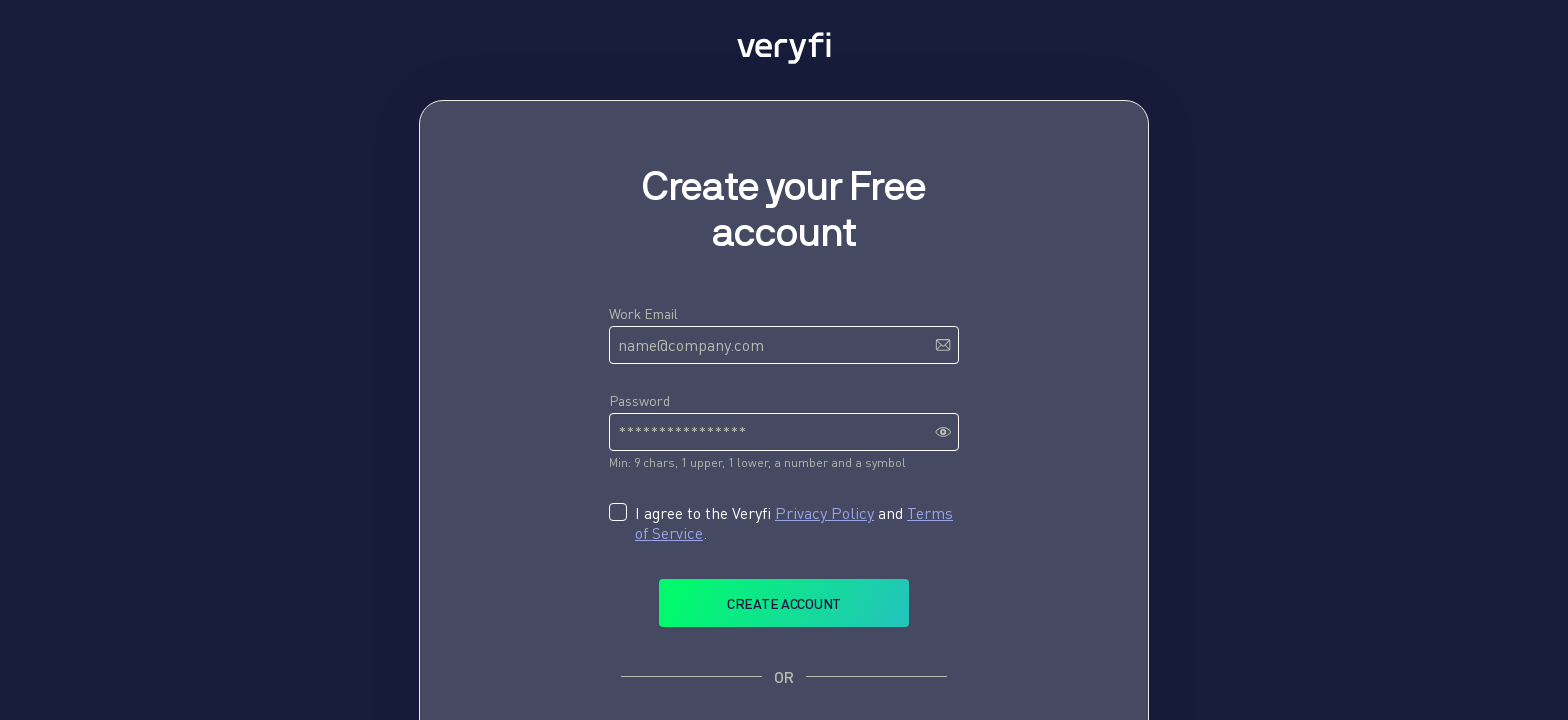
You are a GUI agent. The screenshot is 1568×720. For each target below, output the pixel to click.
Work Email (643, 313)
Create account (784, 603)
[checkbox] (618, 512)
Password (639, 400)
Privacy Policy (824, 513)
